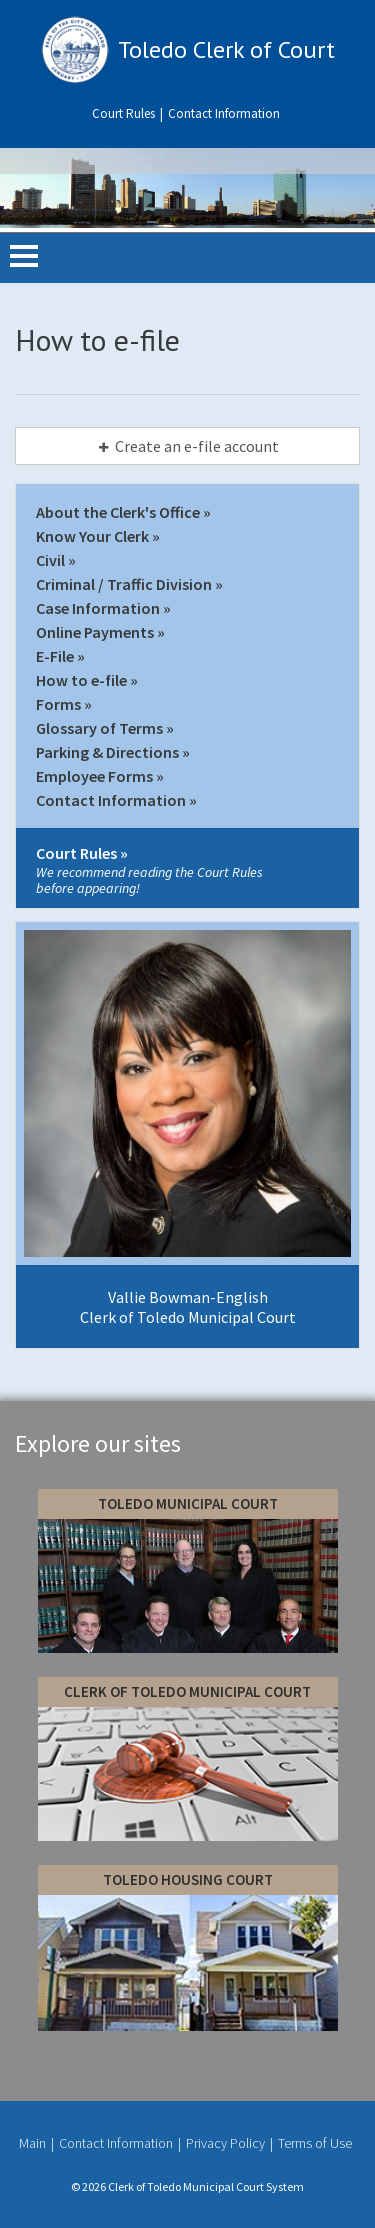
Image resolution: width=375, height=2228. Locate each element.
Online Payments (95, 632)
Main (34, 2143)
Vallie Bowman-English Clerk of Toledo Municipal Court (188, 1307)
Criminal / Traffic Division (124, 584)
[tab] (187, 446)
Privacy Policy (227, 2143)
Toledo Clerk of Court (226, 49)
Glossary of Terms (99, 728)
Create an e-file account (187, 446)
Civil (50, 560)
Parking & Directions (107, 752)
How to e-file (81, 680)
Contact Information (224, 113)
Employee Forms (94, 776)
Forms (58, 704)
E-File (55, 656)
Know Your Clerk (92, 536)
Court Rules (125, 113)
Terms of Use (315, 2143)
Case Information (98, 608)
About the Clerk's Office (118, 512)
